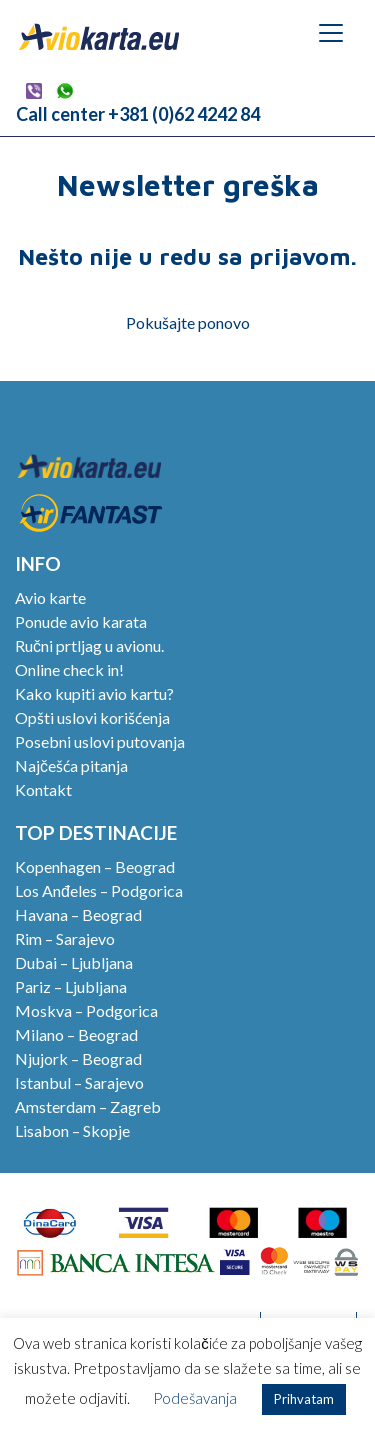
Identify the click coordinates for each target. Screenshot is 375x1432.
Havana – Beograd (78, 914)
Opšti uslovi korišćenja (92, 717)
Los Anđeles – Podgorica (99, 890)
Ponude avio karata (81, 621)
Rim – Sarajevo (65, 938)
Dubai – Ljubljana (74, 962)
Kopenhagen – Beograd (95, 866)
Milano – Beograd (76, 1034)
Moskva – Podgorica (86, 1010)
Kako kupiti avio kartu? (94, 693)
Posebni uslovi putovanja (100, 741)
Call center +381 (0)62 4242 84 (138, 114)
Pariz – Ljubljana (71, 986)
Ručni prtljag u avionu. (89, 645)
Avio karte (50, 597)
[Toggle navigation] (331, 33)
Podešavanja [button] (195, 1398)
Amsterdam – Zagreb (88, 1106)
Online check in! (69, 669)
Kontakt (43, 789)
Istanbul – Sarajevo (79, 1082)
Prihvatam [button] (304, 1399)
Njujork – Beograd (78, 1058)
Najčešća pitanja (71, 765)
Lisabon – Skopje (72, 1130)
